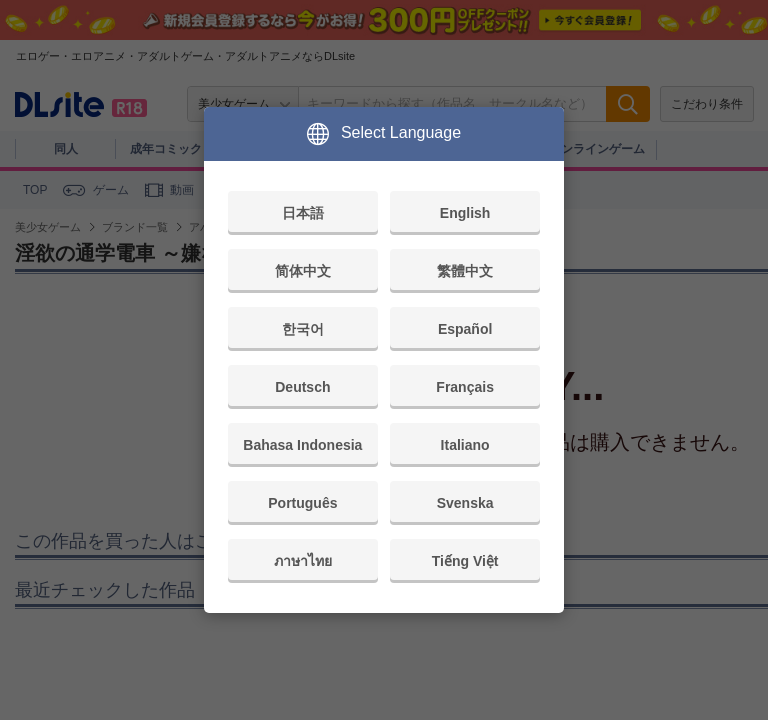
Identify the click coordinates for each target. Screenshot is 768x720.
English (465, 213)
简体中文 (303, 271)
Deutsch (302, 387)
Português (302, 503)
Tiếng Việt (465, 561)
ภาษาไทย (303, 561)
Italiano (465, 445)
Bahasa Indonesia (302, 445)
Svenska (465, 503)
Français (465, 387)
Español (465, 329)
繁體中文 (465, 271)
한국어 (303, 329)
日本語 (303, 213)
